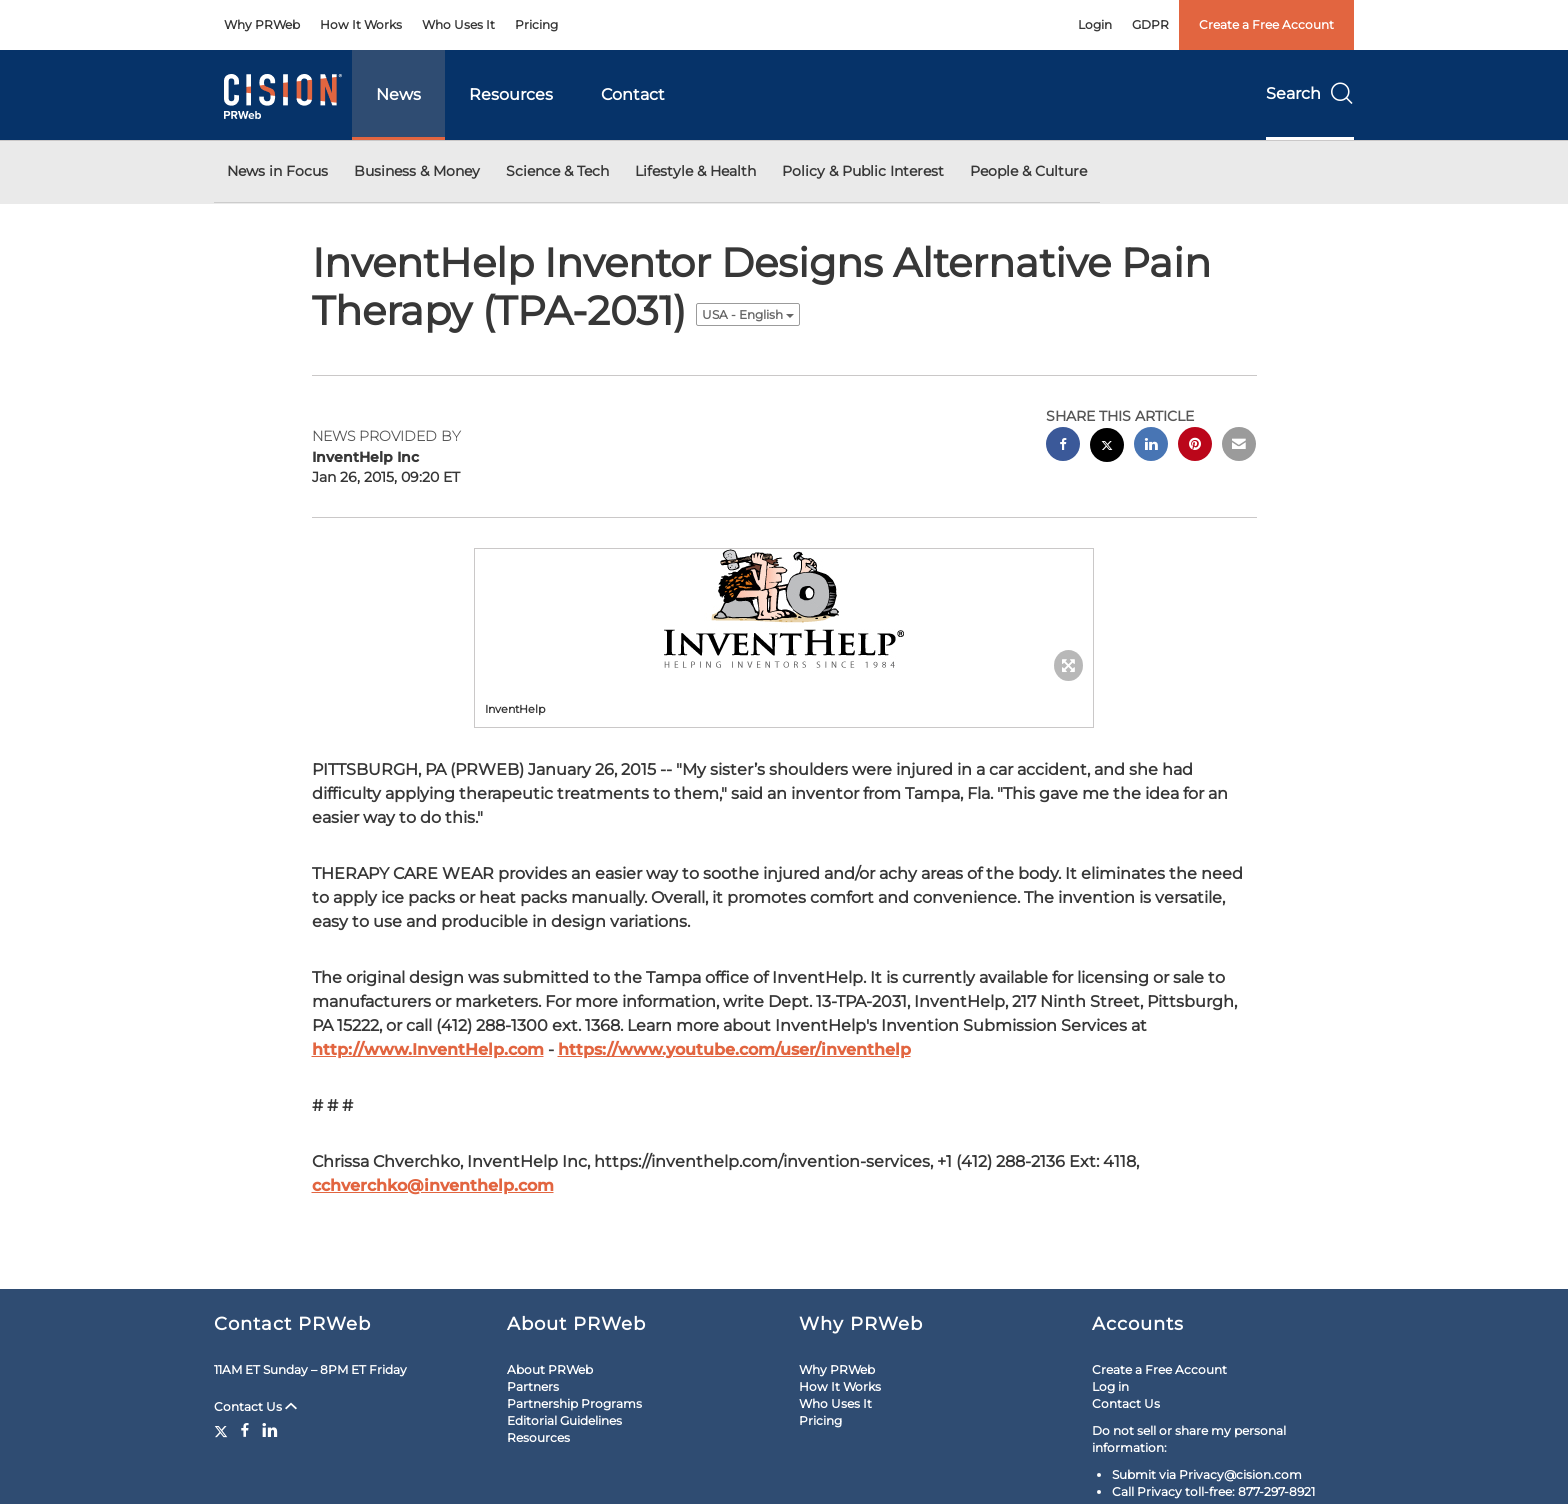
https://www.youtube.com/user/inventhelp (734, 1049)
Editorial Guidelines (564, 1420)
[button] (784, 610)
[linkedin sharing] (1151, 446)
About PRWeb (550, 1369)
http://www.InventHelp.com (428, 1049)
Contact (633, 94)
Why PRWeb (262, 24)
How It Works (361, 24)
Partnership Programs (574, 1403)
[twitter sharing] (1107, 447)
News (398, 94)
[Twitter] (223, 1430)
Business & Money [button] (417, 171)
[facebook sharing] (1063, 446)
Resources (511, 94)
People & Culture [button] (1028, 171)
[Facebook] (245, 1430)
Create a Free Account (1266, 24)
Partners (533, 1386)
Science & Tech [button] (557, 171)
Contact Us (255, 1406)
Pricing (536, 24)
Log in (1110, 1386)
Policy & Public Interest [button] (863, 171)
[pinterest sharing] (1195, 446)
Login (1095, 24)
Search (1310, 93)
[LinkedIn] (270, 1430)
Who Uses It (458, 24)
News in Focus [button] (277, 171)
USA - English (748, 314)
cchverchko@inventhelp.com (433, 1185)
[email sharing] (1239, 446)
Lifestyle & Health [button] (695, 171)
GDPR (1150, 24)
